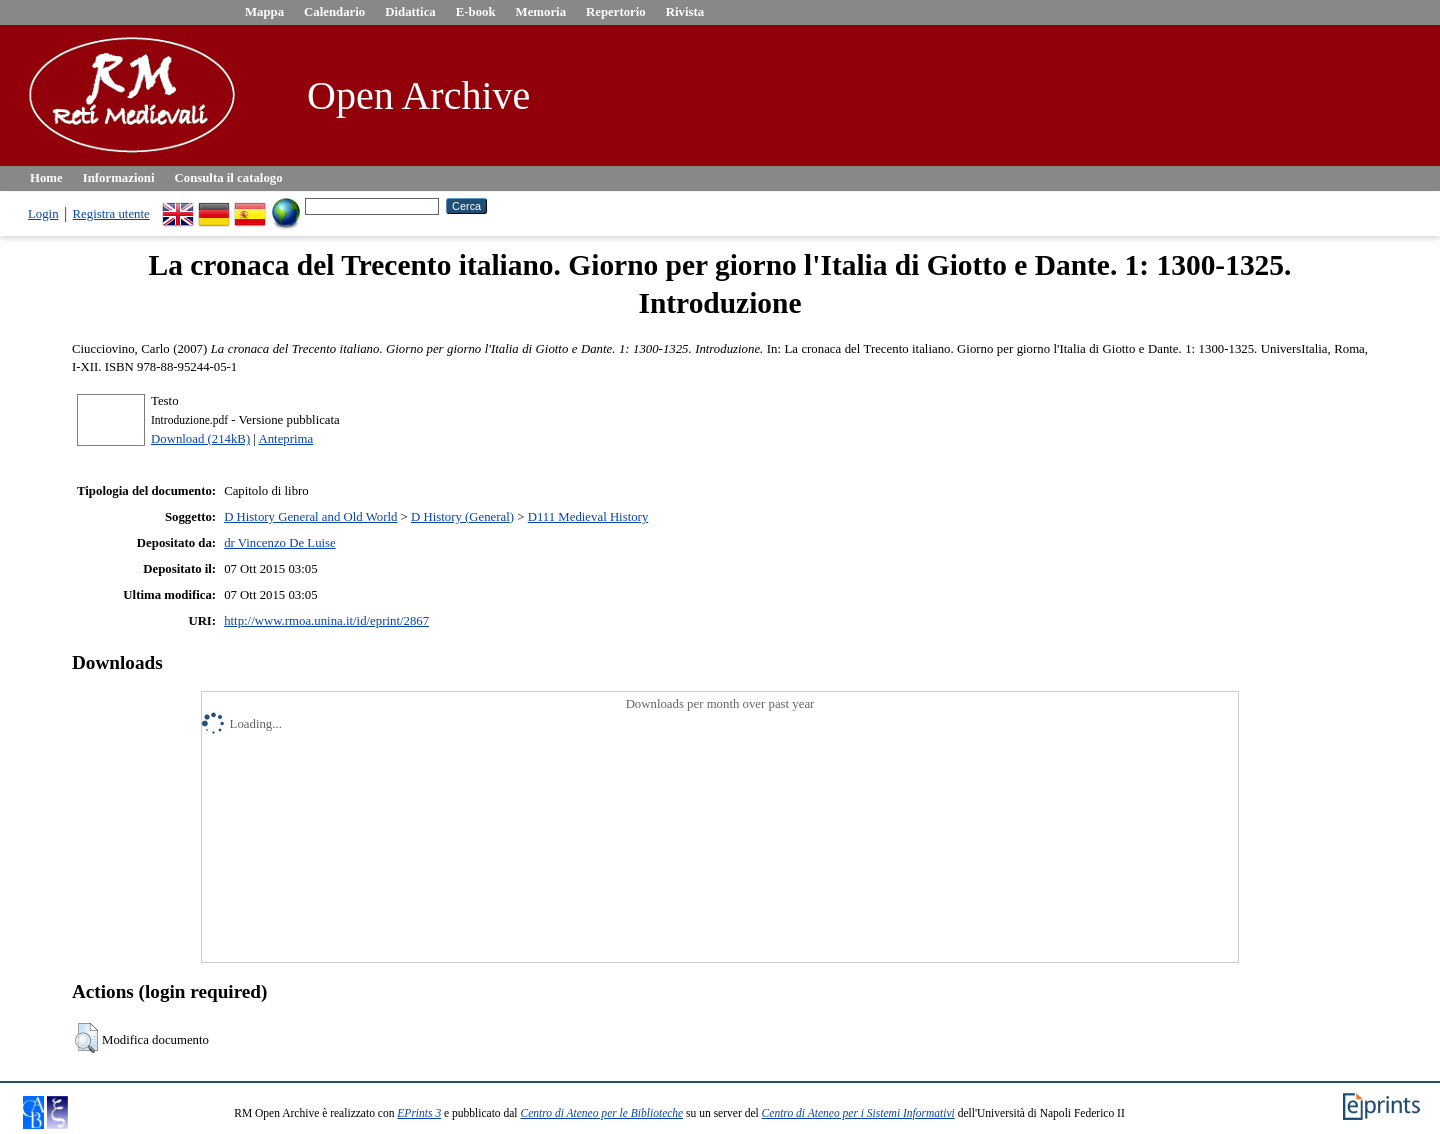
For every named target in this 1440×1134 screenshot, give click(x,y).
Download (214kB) (200, 439)
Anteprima (285, 439)
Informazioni (119, 178)
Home (46, 178)
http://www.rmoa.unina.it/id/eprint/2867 (326, 621)
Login (43, 214)
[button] (86, 1038)
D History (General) (462, 517)
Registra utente (111, 214)
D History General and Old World (310, 517)
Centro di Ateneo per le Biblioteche (601, 1113)
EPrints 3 (419, 1113)
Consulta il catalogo (229, 178)
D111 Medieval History (588, 517)
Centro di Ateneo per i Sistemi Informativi (858, 1113)
